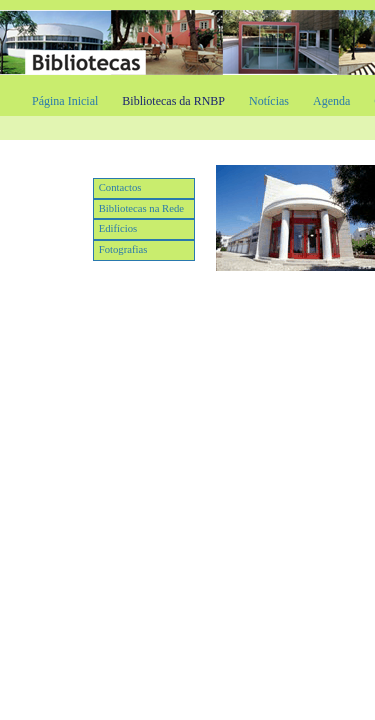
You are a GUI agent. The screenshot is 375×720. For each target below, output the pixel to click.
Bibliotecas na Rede (141, 208)
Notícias (269, 101)
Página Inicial (65, 101)
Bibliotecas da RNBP (173, 101)
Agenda (331, 101)
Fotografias (123, 249)
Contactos (120, 187)
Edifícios (118, 228)
